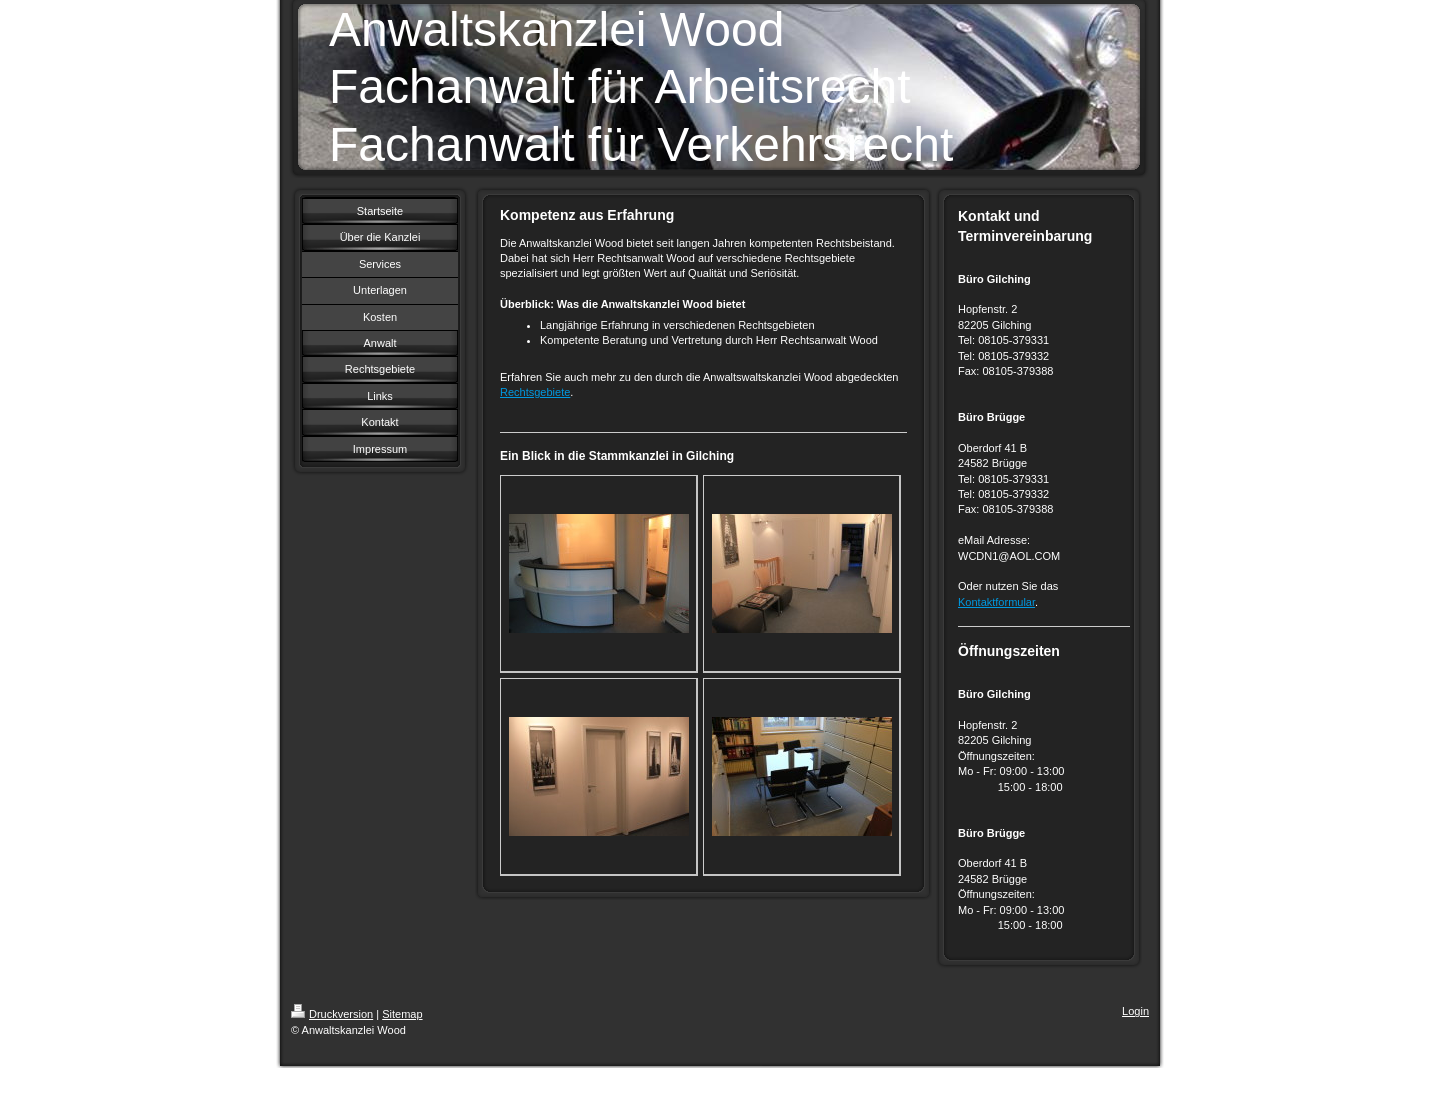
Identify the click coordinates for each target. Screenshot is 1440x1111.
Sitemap (402, 1014)
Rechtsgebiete (535, 392)
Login (1135, 1011)
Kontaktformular (996, 602)
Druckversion (332, 1014)
